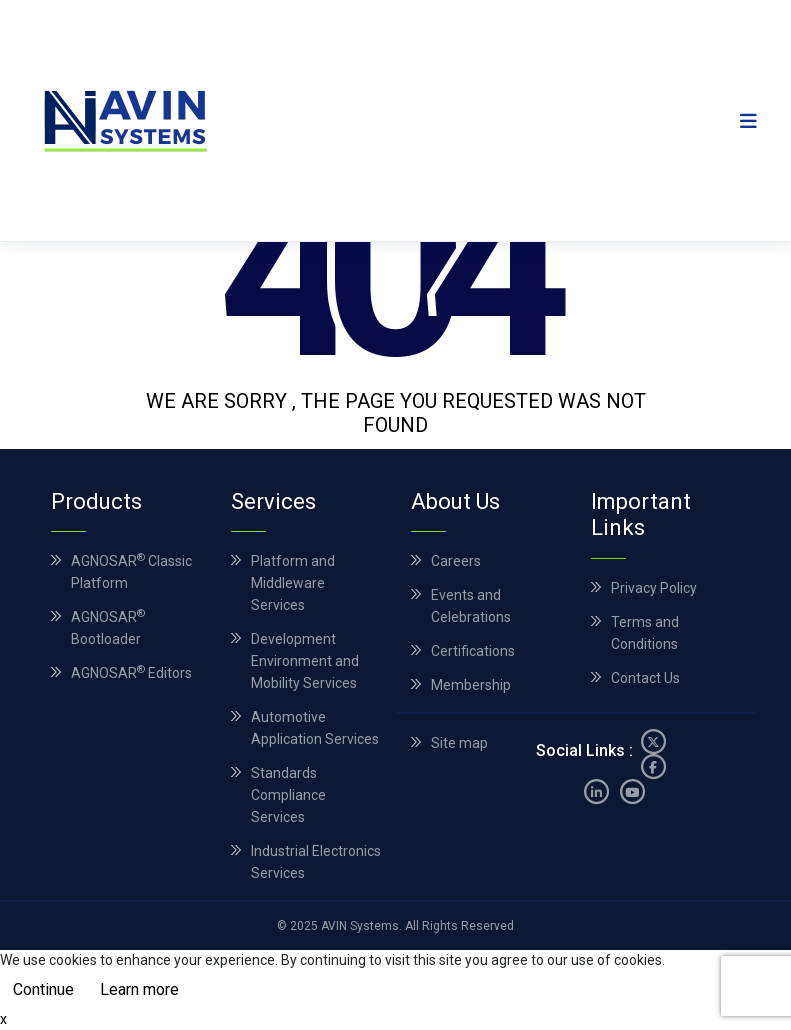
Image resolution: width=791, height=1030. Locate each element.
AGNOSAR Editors (131, 673)
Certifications (473, 651)
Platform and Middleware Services (293, 583)
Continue (43, 989)
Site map (459, 750)
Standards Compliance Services (288, 795)
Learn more (139, 989)
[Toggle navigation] (748, 120)
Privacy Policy (654, 588)
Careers (456, 561)
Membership (471, 685)
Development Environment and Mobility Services (305, 661)
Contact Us (645, 678)
